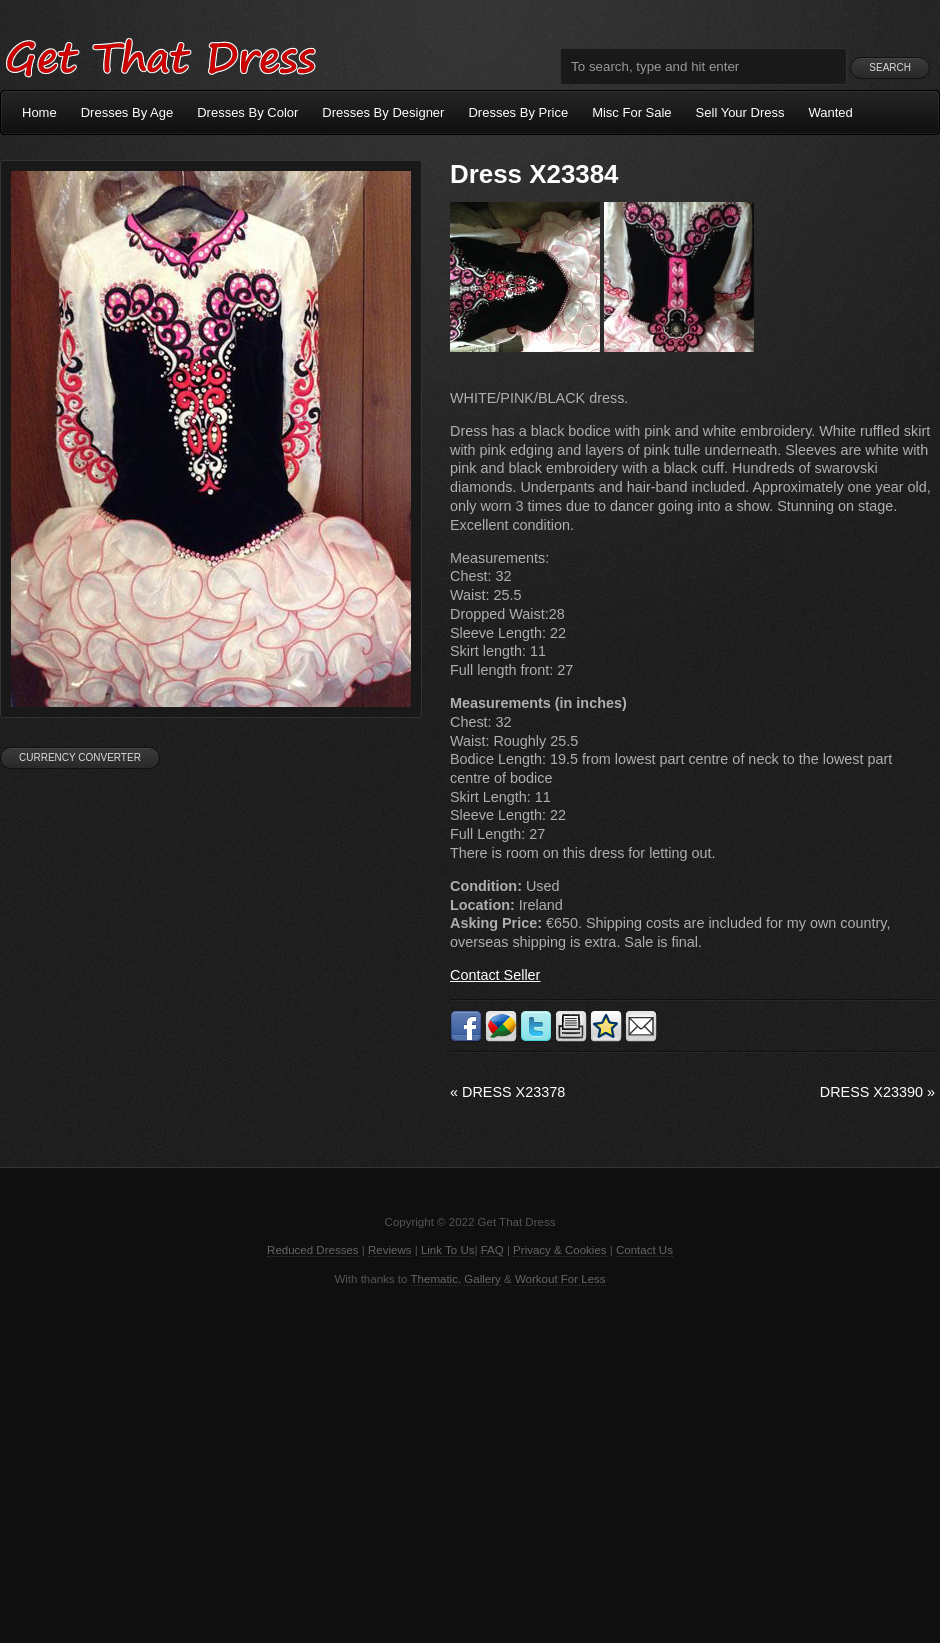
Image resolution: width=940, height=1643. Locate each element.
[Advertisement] (470, 1463)
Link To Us (448, 1250)
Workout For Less (560, 1279)
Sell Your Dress (740, 112)
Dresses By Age (127, 112)
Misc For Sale (631, 112)
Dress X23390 (877, 1092)
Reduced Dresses (313, 1250)
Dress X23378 (507, 1092)
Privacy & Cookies (559, 1250)
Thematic (434, 1279)
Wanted (831, 112)
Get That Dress (160, 55)
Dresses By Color (247, 112)
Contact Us (644, 1250)
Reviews (390, 1250)
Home (39, 112)
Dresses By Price (518, 112)
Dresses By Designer (383, 112)
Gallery (482, 1279)
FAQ (492, 1250)
